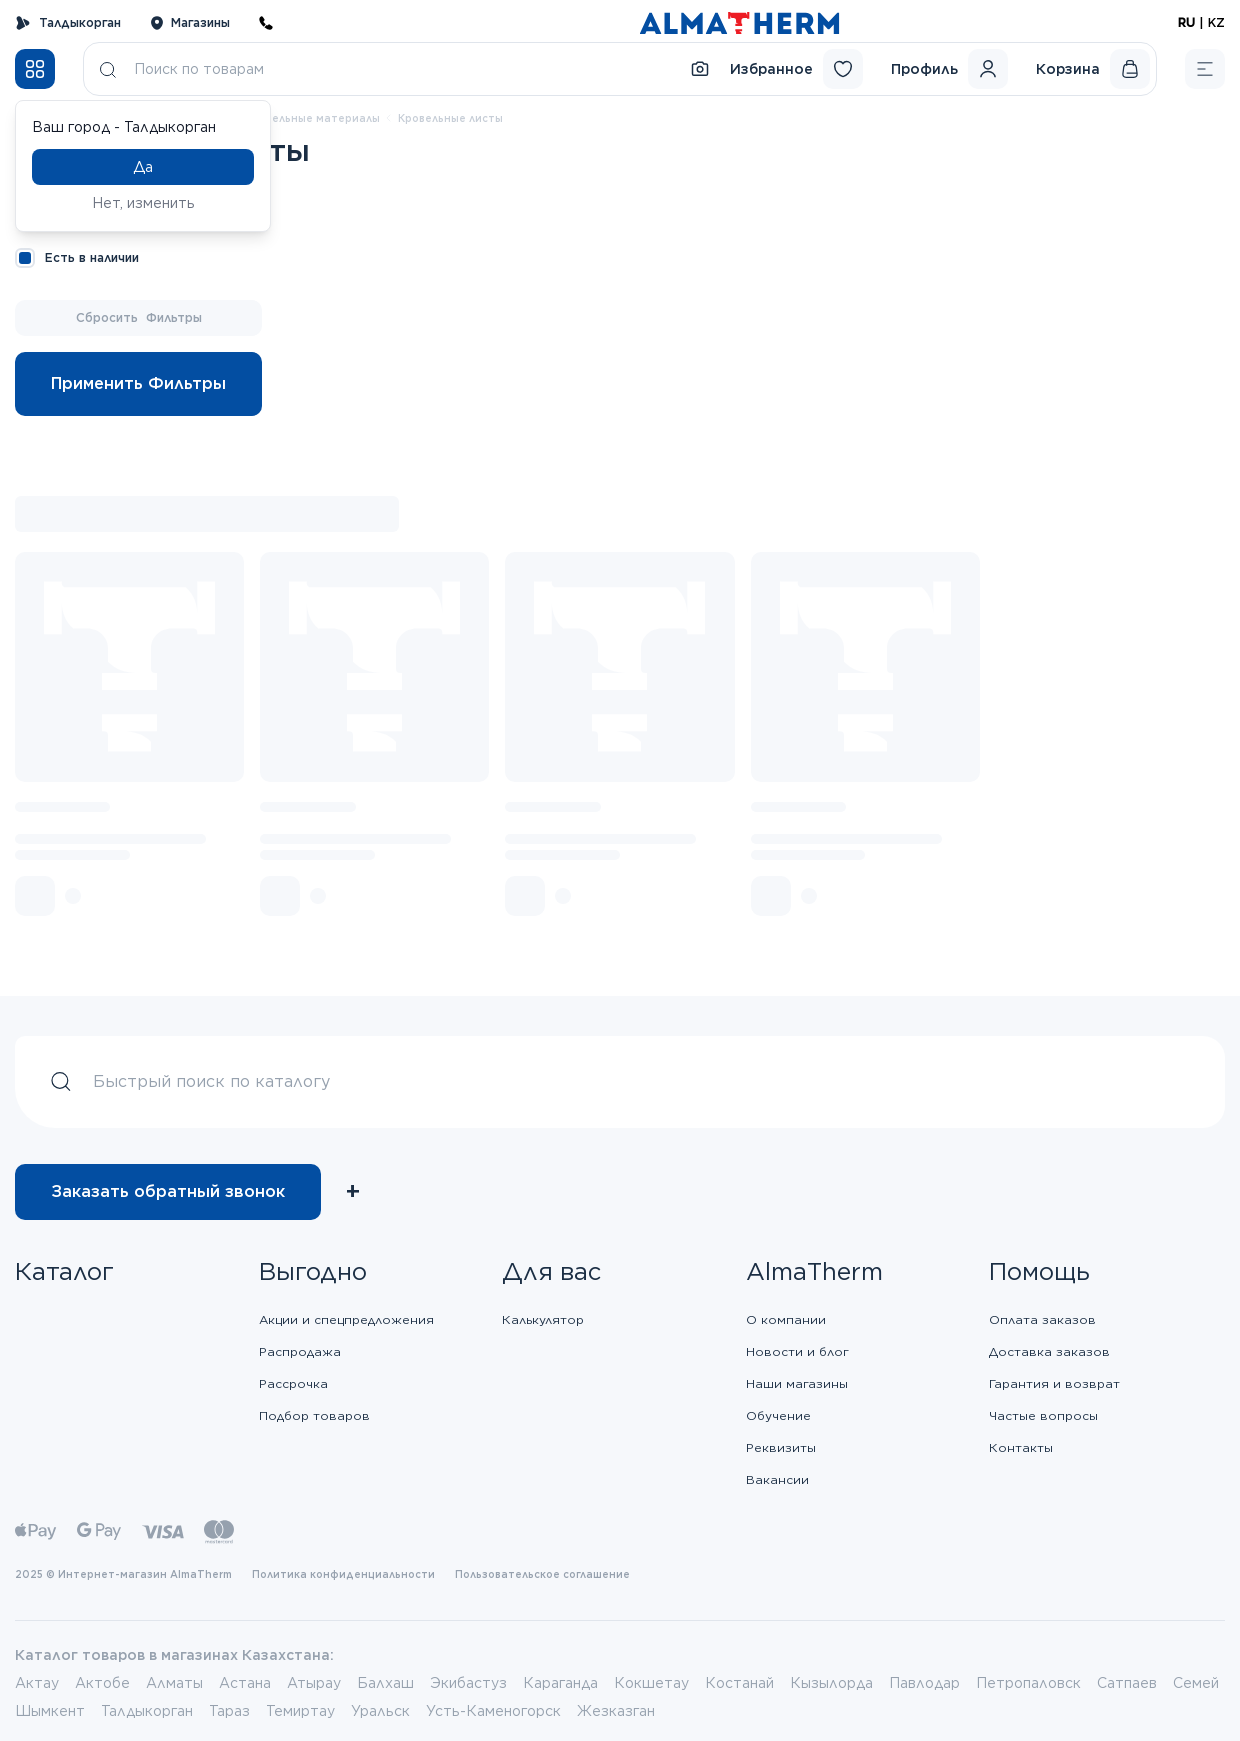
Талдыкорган (68, 23)
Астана (245, 1683)
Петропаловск (1028, 1683)
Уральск (380, 1711)
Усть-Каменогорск (493, 1711)
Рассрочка (293, 1383)
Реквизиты (781, 1447)
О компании (786, 1319)
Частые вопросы (1043, 1415)
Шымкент (50, 1711)
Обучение (778, 1415)
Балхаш (385, 1683)
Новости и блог (797, 1351)
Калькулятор (543, 1319)
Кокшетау (651, 1683)
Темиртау (300, 1711)
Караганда (560, 1683)
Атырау (314, 1683)
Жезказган (616, 1711)
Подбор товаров (314, 1415)
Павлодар (924, 1683)
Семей (1196, 1683)
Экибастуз (468, 1683)
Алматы (174, 1683)
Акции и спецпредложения (346, 1319)
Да (143, 167)
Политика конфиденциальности (343, 1574)
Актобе (102, 1683)
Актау (37, 1683)
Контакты (1021, 1447)
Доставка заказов (1049, 1351)
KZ (1216, 22)
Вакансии (777, 1479)
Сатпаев (1127, 1683)
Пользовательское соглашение (542, 1574)
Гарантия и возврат (1054, 1383)
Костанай (739, 1683)
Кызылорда (831, 1683)
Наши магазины (797, 1383)
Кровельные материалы (312, 118)
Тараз (229, 1711)
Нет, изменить (143, 203)
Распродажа (300, 1351)
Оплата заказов (1042, 1319)
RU (1186, 22)
